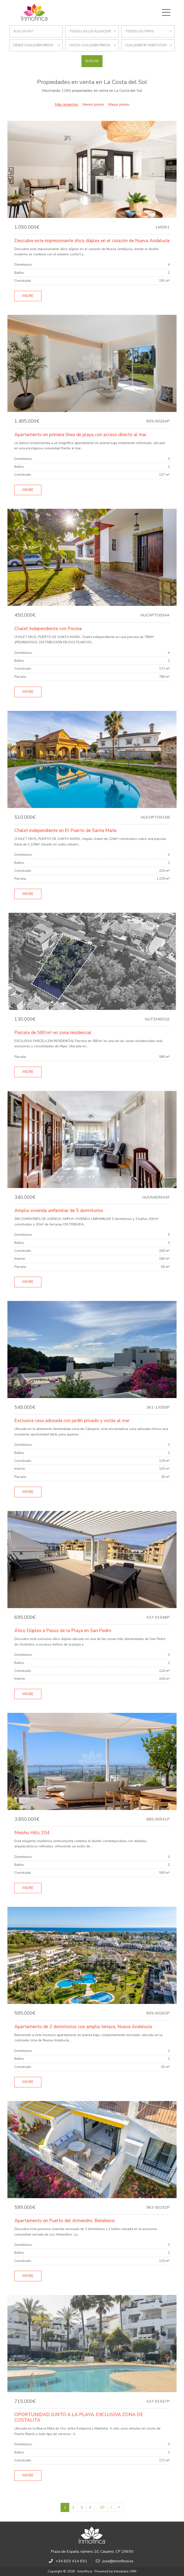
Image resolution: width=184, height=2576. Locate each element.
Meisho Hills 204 (32, 1833)
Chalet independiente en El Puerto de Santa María (65, 830)
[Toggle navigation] (166, 12)
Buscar (92, 61)
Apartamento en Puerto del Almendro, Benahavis (64, 2221)
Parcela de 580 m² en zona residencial (52, 1033)
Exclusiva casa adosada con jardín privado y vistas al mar (72, 1420)
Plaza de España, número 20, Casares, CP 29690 (92, 2551)
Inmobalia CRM (125, 2571)
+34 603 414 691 (71, 2561)
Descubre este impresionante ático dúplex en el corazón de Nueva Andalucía (92, 241)
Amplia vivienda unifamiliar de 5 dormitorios (58, 1210)
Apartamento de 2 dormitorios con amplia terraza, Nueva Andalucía (83, 2027)
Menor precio (93, 104)
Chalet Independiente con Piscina (48, 629)
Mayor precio (118, 104)
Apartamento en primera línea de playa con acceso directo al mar (80, 435)
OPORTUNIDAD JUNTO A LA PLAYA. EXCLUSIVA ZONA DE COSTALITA (78, 2417)
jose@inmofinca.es (118, 2561)
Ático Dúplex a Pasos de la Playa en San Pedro (62, 1631)
